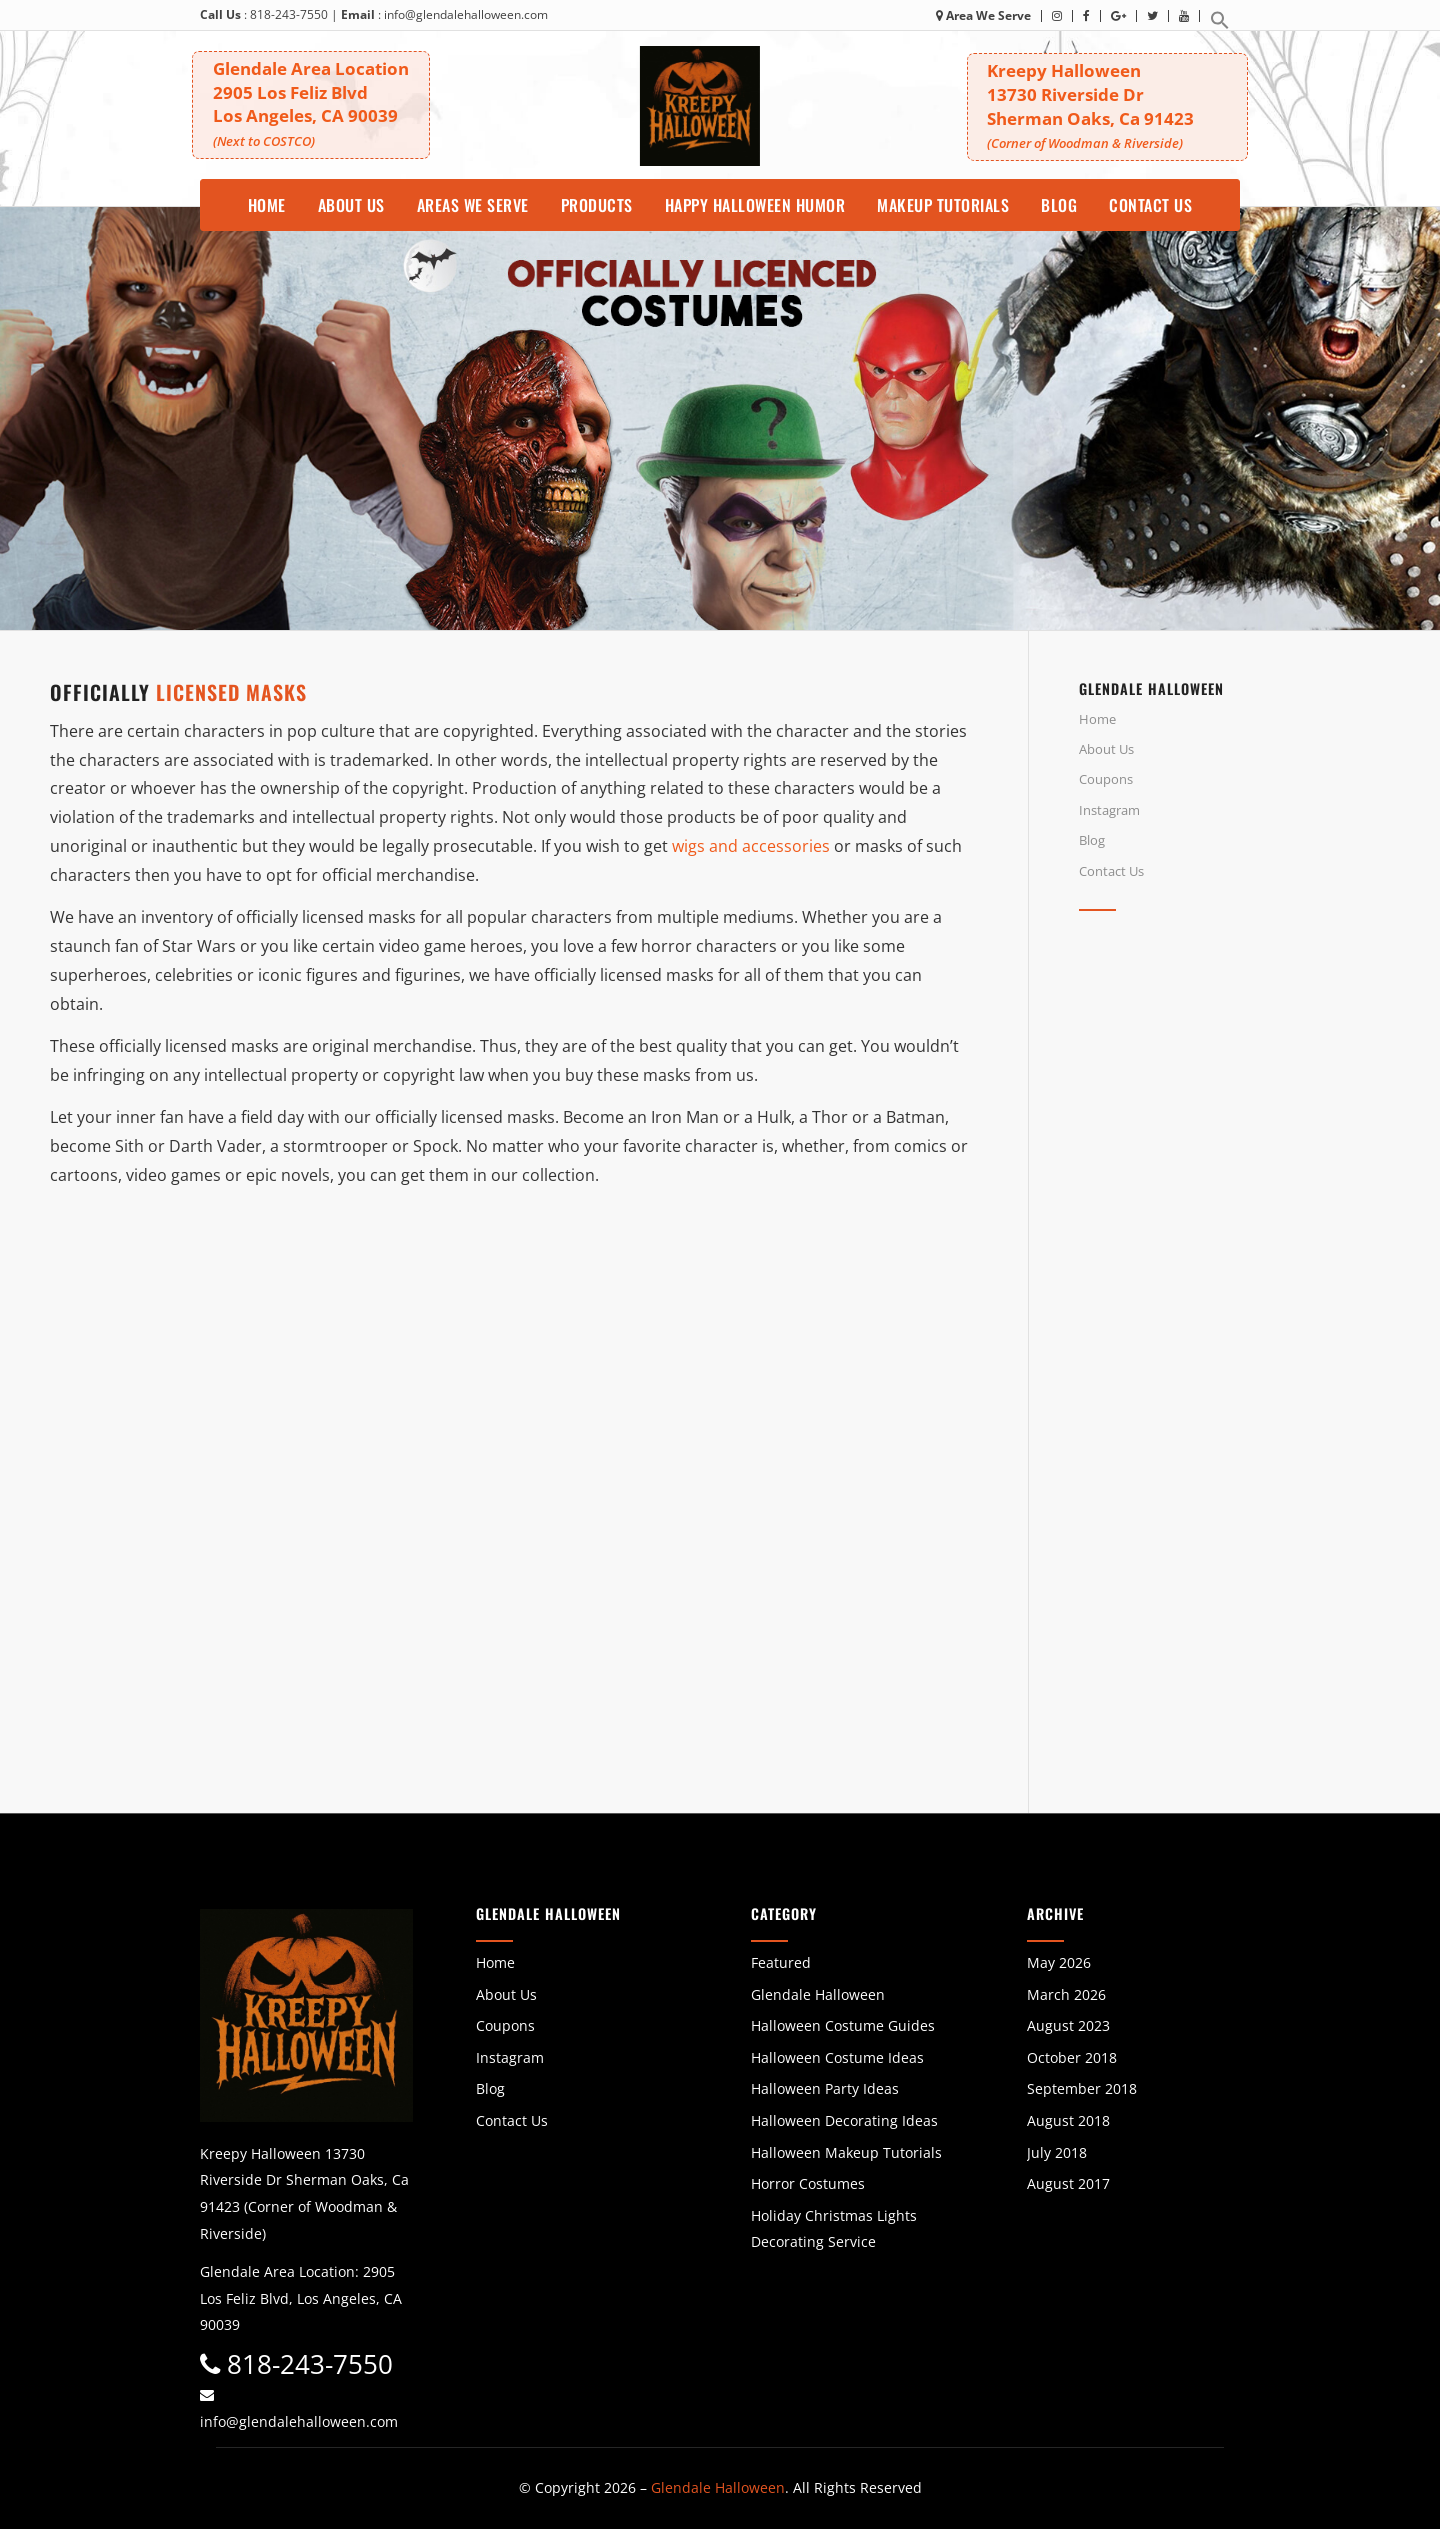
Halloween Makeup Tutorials (846, 2152)
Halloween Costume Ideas (837, 2057)
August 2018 (1068, 2120)
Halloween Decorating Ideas (844, 2120)
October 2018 (1072, 2057)
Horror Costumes (808, 2183)
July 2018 (1057, 2152)
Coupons (1106, 779)
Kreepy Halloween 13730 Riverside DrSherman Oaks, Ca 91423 (1114, 106)
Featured (781, 1962)
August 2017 (1068, 2183)
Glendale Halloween (818, 1994)
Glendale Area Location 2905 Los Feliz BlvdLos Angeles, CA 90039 (319, 102)
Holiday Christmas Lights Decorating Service (834, 2229)
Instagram (1109, 810)
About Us (1106, 749)
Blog (1092, 840)
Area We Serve (983, 15)
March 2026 (1066, 1994)
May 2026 (1059, 1962)
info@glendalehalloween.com (466, 14)
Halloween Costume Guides (843, 2025)
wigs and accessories (751, 846)
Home (1097, 719)
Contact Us (1111, 871)
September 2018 (1082, 2088)
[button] (1220, 25)
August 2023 (1068, 2025)
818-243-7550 (289, 14)
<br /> (1234, 1105)
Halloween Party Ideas (825, 2088)
